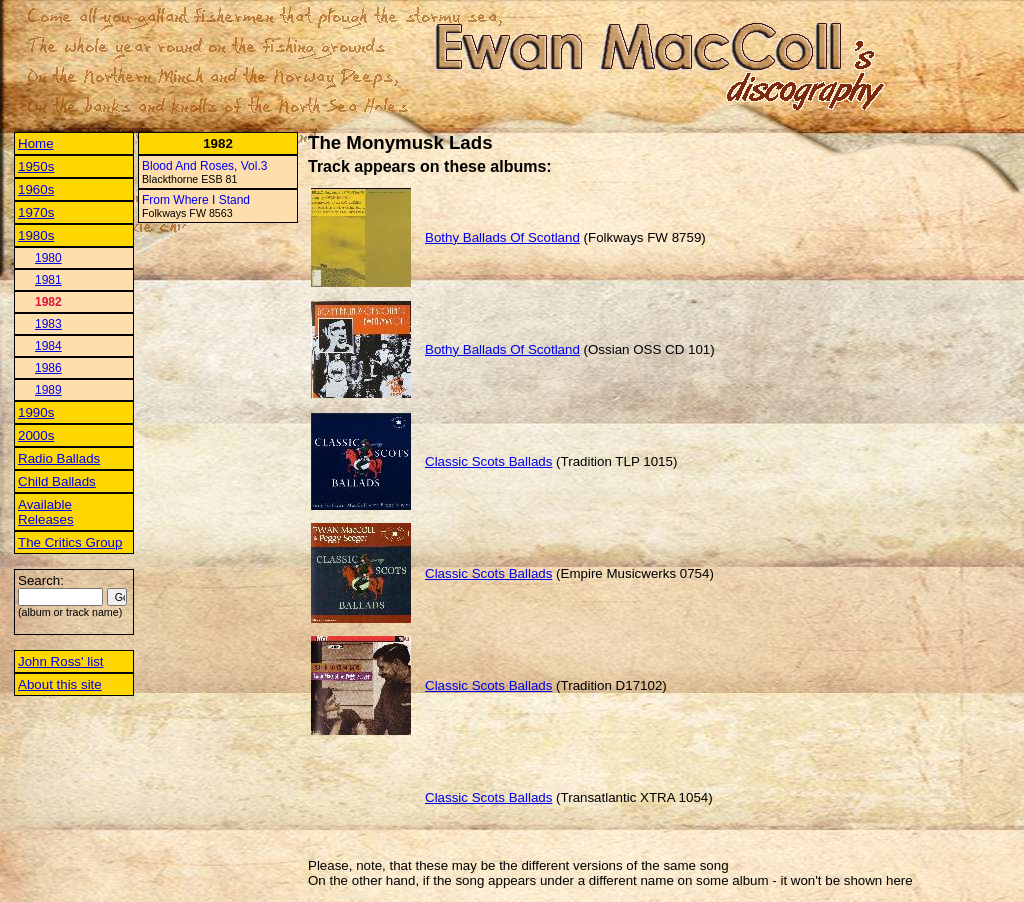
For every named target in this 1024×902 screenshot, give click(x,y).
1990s (36, 412)
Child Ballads (57, 481)
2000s (36, 435)
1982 (48, 302)
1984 (48, 346)
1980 (48, 258)
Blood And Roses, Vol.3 (204, 166)
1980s (36, 235)
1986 (48, 368)
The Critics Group (70, 542)
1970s (36, 212)
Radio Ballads (59, 458)
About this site (60, 684)
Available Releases (46, 512)
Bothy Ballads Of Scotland (502, 237)
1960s (36, 189)
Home (36, 143)
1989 (48, 390)
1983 (48, 324)
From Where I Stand (196, 200)
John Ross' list (61, 661)
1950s (36, 166)
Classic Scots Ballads (488, 461)
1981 (48, 280)
